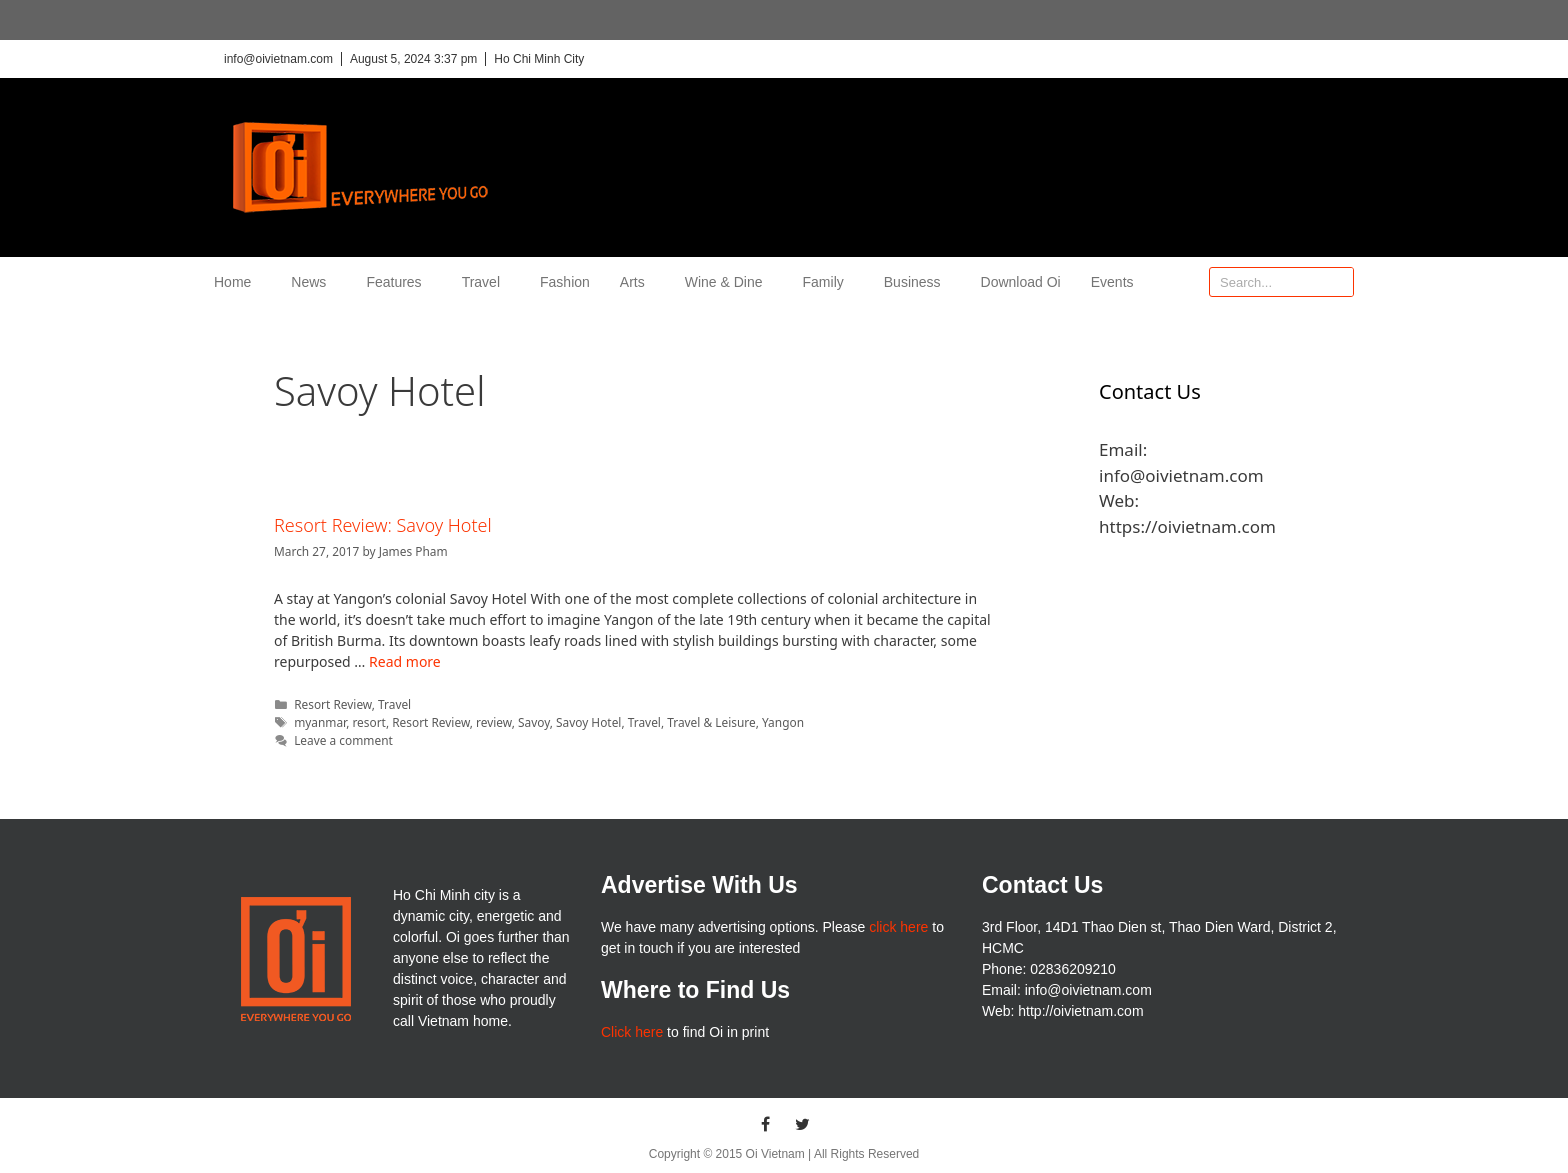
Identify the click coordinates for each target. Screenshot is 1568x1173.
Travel (486, 282)
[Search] (1338, 282)
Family (828, 282)
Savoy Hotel (588, 722)
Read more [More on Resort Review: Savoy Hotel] (405, 661)
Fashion (565, 282)
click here (898, 927)
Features (398, 282)
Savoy (534, 722)
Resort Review (333, 704)
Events (1112, 282)
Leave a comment (343, 740)
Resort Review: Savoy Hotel (383, 525)
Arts (637, 282)
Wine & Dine (729, 282)
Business (917, 282)
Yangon (783, 722)
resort (368, 722)
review (494, 722)
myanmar (320, 722)
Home (237, 282)
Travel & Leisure (711, 722)
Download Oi (1021, 282)
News (313, 282)
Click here (632, 1032)
